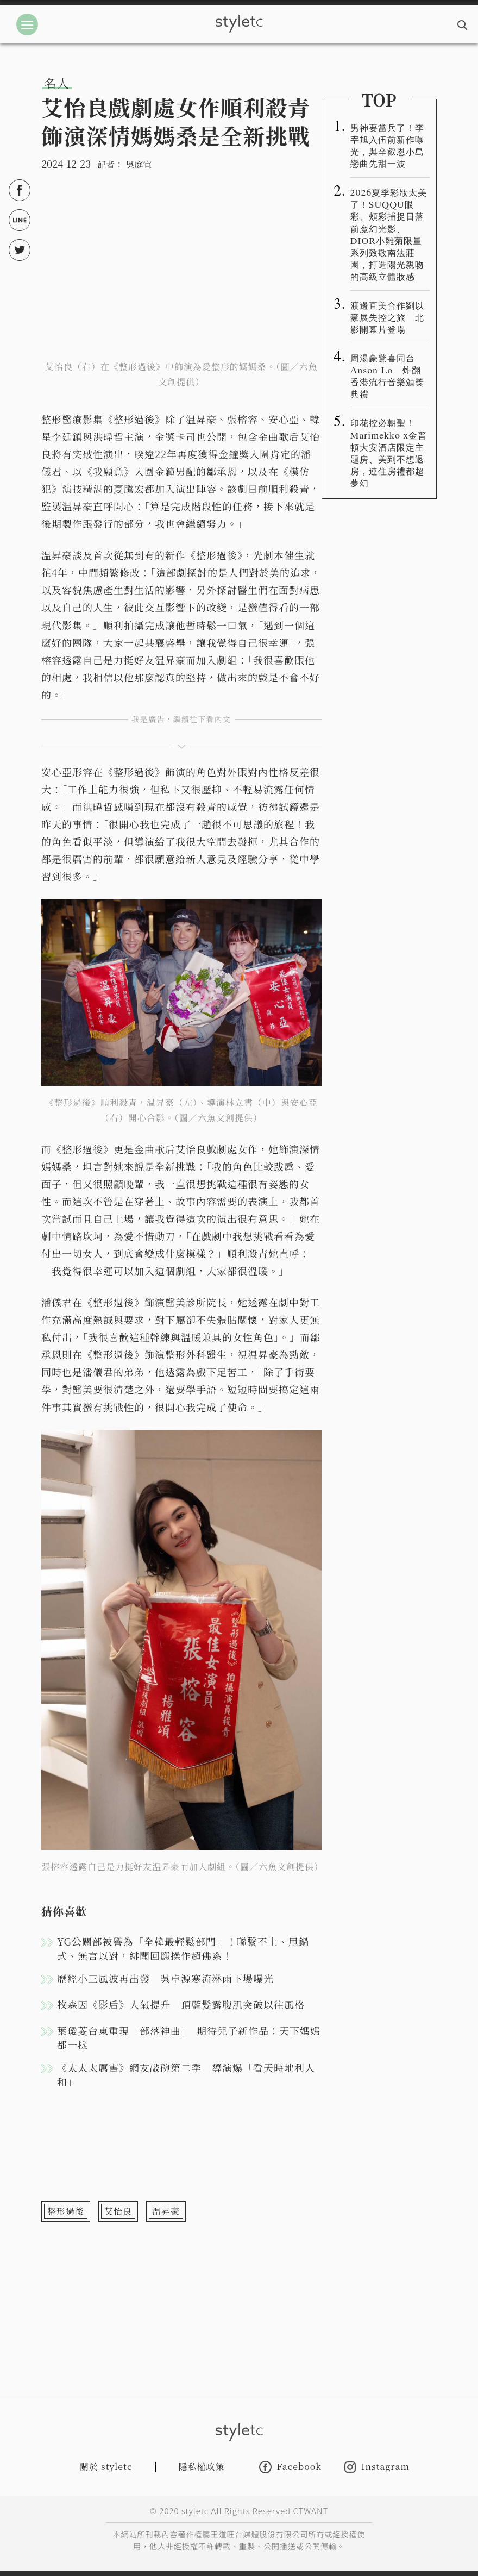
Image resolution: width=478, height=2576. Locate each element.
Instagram (377, 2467)
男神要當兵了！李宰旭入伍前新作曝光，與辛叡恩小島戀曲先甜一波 (387, 145)
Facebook (290, 2467)
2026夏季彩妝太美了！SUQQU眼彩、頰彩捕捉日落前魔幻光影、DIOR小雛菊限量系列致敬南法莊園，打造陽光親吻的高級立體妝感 (388, 234)
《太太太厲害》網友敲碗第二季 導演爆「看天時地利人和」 (186, 2074)
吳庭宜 (138, 164)
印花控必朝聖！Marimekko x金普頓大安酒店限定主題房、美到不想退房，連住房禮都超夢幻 (388, 452)
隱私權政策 (202, 2466)
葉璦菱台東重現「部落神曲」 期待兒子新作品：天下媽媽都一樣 (188, 2037)
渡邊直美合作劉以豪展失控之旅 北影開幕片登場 (387, 317)
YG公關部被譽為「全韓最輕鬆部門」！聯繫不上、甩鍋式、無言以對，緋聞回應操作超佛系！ (183, 1948)
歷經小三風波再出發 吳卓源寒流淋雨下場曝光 (165, 1978)
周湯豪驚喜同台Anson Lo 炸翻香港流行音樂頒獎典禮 (387, 376)
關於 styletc (106, 2466)
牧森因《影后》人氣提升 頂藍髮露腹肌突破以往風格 (181, 2004)
